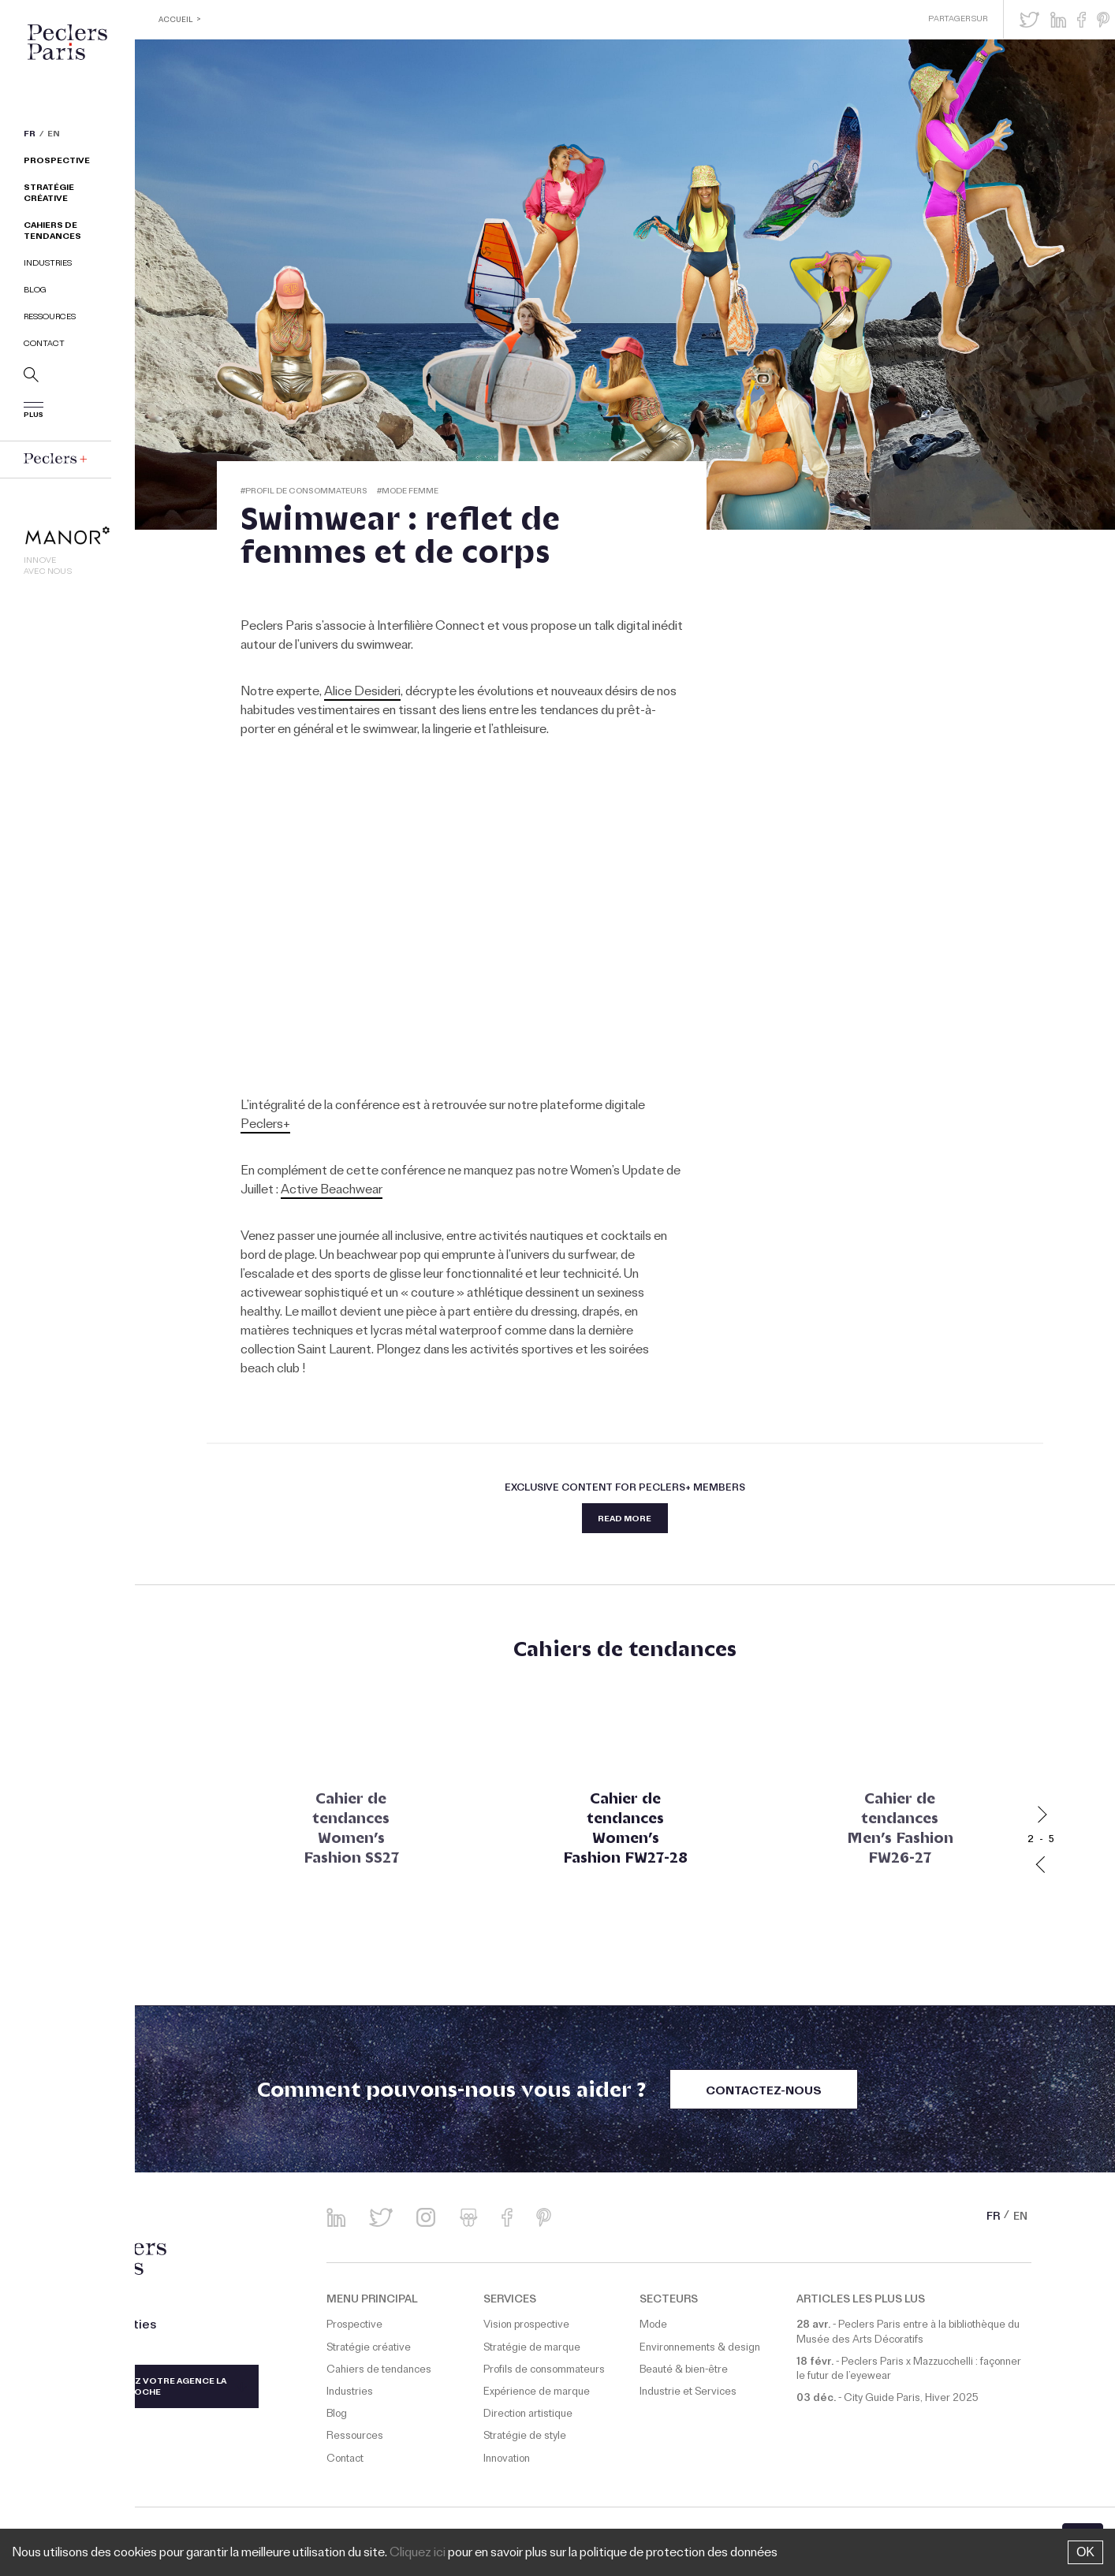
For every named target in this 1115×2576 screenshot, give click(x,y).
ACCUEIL (177, 21)
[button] (1029, 20)
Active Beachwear (331, 1191)
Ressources (50, 319)
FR (29, 137)
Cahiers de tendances (52, 233)
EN (53, 137)
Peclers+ (265, 1126)
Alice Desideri (362, 693)
